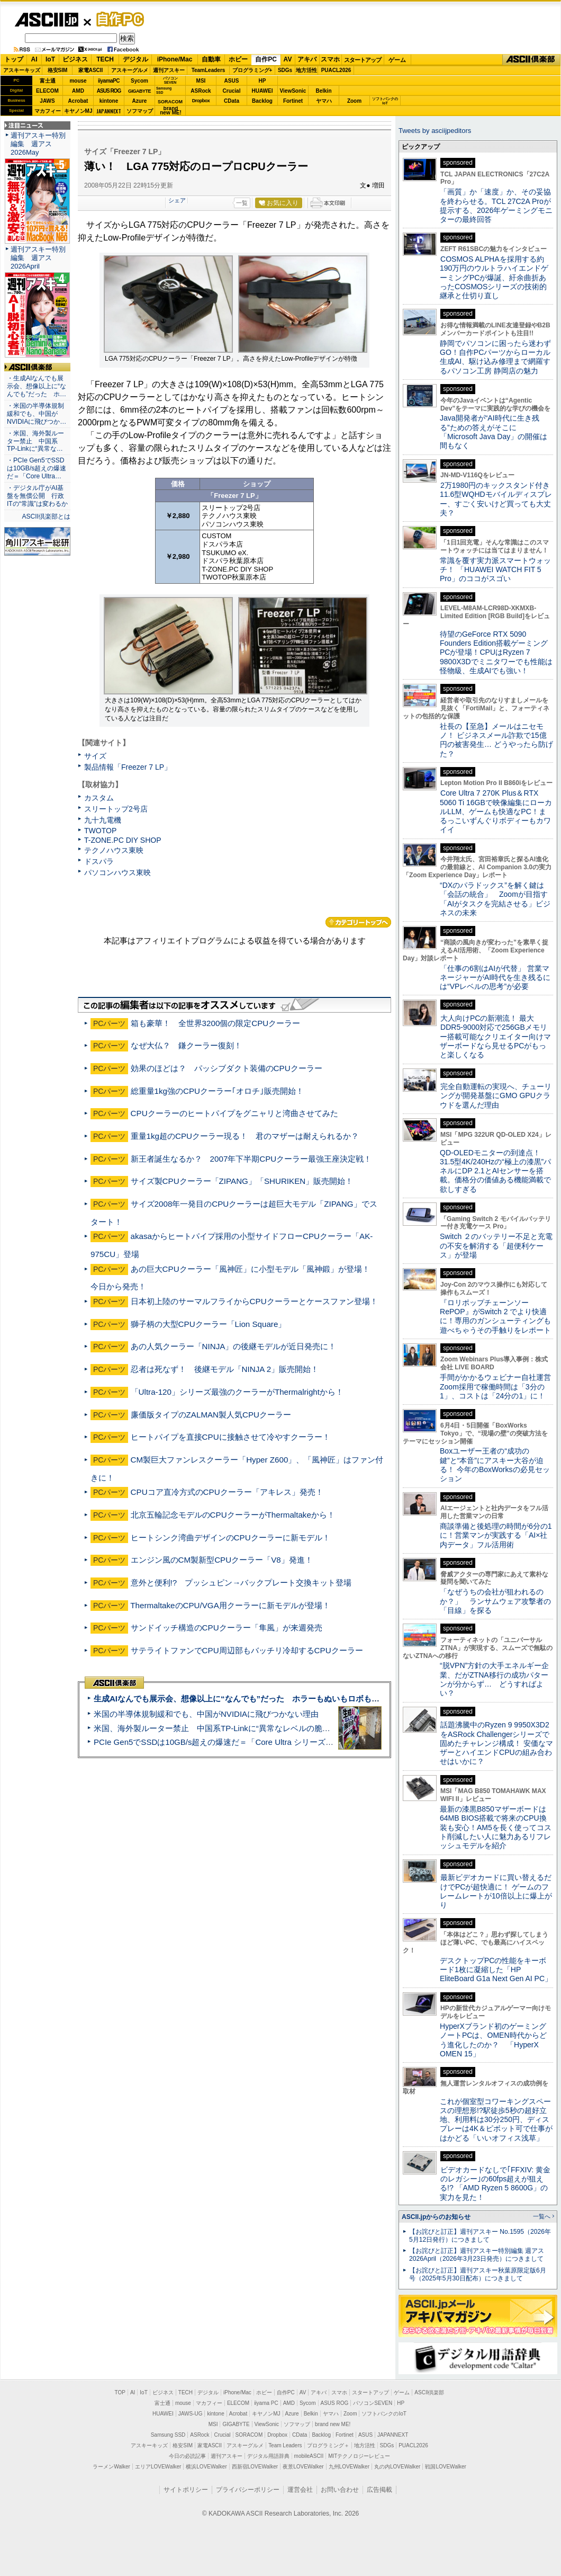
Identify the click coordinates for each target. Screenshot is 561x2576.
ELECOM (47, 91)
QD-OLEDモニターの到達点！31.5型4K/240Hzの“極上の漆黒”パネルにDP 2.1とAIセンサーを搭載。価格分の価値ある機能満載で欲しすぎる (495, 1170)
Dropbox (201, 100)
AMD (78, 91)
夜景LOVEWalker (303, 2467)
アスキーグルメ (129, 70)
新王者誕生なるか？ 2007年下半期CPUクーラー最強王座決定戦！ (251, 1158)
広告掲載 (379, 2489)
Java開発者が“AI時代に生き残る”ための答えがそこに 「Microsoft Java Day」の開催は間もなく (493, 432)
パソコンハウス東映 (117, 872)
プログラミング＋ (328, 2445)
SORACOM (249, 2435)
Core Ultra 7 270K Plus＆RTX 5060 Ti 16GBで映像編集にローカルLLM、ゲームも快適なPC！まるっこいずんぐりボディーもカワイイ (496, 811)
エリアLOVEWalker (158, 2467)
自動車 (211, 59)
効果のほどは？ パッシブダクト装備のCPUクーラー (226, 1068)
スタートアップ (362, 60)
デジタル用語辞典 (268, 2456)
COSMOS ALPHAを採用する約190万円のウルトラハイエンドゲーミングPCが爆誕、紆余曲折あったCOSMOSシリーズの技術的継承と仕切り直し (494, 277)
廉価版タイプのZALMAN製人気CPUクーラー (211, 1414)
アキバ (306, 59)
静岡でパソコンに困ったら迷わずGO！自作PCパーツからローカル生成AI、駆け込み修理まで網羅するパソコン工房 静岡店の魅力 (495, 357)
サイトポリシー (186, 2489)
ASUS (231, 81)
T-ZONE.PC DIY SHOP (122, 840)
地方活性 (306, 70)
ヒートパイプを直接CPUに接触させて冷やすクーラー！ (230, 1436)
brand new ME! (332, 2424)
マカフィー (47, 111)
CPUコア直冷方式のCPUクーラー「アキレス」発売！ (227, 1491)
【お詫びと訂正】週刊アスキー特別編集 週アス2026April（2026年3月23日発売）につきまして (476, 2254)
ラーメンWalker (111, 2467)
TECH (105, 59)
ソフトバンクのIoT (385, 101)
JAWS (47, 101)
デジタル (135, 59)
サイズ (95, 756)
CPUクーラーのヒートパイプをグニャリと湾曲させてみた (234, 1113)
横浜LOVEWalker (206, 2467)
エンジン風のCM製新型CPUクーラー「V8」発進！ (222, 1559)
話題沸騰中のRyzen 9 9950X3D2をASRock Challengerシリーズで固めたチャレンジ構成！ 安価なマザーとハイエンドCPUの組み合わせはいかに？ (496, 1743)
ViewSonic (293, 91)
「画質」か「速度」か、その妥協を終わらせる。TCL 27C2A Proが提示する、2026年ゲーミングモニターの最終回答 (496, 206)
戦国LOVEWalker (445, 2467)
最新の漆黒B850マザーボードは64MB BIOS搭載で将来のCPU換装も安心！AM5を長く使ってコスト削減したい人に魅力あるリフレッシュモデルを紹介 (495, 1827)
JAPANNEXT (108, 111)
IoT (50, 59)
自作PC (117, 19)
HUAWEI (262, 91)
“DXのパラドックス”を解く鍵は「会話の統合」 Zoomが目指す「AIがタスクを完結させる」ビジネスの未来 (495, 899)
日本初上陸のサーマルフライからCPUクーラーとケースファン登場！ (254, 1301)
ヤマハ (324, 101)
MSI (201, 81)
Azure (139, 101)
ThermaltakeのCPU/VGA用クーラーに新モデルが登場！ (230, 1605)
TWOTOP (100, 830)
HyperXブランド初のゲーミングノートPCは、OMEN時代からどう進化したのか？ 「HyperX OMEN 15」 (493, 2040)
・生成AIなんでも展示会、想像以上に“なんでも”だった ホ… (36, 386)
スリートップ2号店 (116, 809)
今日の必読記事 (187, 2456)
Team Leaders (285, 2445)
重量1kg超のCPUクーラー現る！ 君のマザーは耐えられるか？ (245, 1135)
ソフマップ (139, 111)
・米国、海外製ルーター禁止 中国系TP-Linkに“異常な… (35, 441)
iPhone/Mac (175, 59)
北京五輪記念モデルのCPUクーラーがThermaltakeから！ (233, 1514)
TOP (120, 2392)
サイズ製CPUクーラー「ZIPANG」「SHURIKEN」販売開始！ (242, 1181)
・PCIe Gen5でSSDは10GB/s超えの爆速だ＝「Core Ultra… (36, 468)
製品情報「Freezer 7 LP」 (127, 767)
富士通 (48, 81)
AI (34, 59)
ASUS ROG (109, 91)
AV (288, 59)
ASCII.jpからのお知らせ (436, 2217)
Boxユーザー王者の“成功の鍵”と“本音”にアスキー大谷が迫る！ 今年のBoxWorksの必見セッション (495, 1465)
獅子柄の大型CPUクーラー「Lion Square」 (208, 1324)
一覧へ (541, 2216)
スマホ (330, 59)
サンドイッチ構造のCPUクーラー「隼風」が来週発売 (226, 1627)
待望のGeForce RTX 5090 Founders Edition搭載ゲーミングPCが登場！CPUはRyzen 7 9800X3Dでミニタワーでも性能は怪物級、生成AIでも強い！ (496, 652)
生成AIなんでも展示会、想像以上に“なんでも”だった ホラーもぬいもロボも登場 (240, 1698)
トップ (13, 59)
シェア (177, 200)
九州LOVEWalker (349, 2467)
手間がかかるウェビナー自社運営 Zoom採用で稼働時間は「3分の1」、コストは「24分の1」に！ (499, 1386)
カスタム (99, 798)
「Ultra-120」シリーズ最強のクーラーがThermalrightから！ (237, 1391)
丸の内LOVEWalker (397, 2467)
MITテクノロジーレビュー (359, 2456)
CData (231, 101)
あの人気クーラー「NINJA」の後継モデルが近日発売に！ (234, 1346)
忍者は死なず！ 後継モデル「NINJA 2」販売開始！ (225, 1369)
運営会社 (300, 2489)
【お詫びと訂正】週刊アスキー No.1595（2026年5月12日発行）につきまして (480, 2235)
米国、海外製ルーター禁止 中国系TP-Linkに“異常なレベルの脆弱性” (217, 1728)
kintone (109, 101)
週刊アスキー (169, 70)
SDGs (285, 70)
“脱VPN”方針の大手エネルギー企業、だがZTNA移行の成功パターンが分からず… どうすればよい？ (494, 1679)
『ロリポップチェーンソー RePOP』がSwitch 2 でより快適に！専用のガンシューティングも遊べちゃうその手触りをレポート (495, 1316)
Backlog (262, 101)
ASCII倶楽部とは (46, 516)
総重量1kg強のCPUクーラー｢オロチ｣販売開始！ (217, 1090)
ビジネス (75, 59)
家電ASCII (90, 70)
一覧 (242, 203)
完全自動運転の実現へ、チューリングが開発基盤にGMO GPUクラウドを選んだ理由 (495, 1095)
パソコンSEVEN (170, 80)
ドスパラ (99, 861)
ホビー (238, 59)
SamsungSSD (163, 90)
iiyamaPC (109, 81)
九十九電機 (102, 820)
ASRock (201, 91)
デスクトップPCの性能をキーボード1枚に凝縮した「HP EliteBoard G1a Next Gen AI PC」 (496, 1969)
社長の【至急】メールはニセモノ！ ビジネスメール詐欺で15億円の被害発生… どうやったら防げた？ (496, 740)
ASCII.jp (46, 19)
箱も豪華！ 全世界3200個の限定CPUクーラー (216, 1023)
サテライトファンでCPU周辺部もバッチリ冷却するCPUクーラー (247, 1650)
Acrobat (78, 101)
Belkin (323, 91)
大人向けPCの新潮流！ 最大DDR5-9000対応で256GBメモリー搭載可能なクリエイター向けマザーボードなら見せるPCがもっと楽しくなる (495, 1036)
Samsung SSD (168, 2435)
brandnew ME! (171, 110)
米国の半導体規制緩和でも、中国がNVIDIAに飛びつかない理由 (206, 1713)
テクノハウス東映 (113, 850)
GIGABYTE (139, 91)
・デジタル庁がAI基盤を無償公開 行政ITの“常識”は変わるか (37, 495)
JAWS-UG (190, 2414)
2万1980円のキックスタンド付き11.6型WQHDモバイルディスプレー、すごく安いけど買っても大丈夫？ (496, 499)
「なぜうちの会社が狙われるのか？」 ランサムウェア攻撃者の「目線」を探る (495, 1601)
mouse (77, 81)
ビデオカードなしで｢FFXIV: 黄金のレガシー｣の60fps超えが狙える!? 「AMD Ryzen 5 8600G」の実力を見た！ (495, 2183)
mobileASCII (309, 2456)
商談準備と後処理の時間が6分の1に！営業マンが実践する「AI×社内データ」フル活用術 (496, 1535)
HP (262, 81)
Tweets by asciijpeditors (435, 131)
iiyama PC (266, 2403)
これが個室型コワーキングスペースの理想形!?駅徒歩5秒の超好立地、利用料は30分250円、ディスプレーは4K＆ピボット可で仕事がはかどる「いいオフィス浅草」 (496, 2119)
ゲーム (397, 60)
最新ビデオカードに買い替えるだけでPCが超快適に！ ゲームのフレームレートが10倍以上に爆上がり (496, 1891)
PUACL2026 (336, 70)
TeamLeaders (208, 70)
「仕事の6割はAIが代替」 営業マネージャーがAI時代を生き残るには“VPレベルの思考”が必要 (495, 977)
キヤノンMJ (78, 111)
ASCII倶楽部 (531, 60)
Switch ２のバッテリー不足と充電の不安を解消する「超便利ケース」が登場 (496, 1245)
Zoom (354, 101)
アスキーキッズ (21, 70)
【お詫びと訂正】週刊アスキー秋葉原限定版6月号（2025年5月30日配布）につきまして (477, 2274)
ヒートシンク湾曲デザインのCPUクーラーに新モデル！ (230, 1537)
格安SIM (58, 70)
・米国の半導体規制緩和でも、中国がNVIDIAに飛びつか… (36, 413)
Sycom (139, 81)
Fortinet (293, 101)
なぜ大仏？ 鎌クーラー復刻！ (186, 1045)
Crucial (232, 91)
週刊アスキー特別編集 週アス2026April (38, 257)
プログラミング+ (252, 70)
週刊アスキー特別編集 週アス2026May (38, 143)
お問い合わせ (340, 2489)
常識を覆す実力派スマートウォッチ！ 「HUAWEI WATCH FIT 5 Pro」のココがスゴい (495, 569)
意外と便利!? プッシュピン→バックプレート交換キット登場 (241, 1582)
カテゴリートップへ (358, 922)
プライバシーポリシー (247, 2489)
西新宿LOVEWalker (255, 2467)
